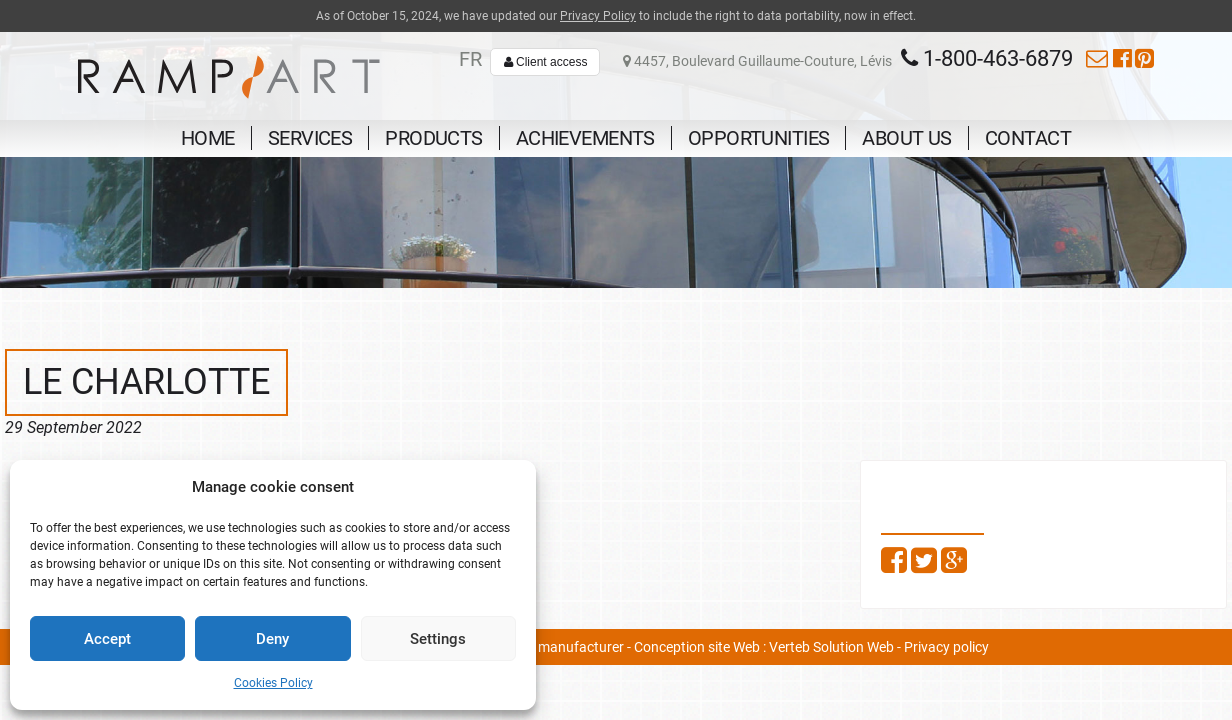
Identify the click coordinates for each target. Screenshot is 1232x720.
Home (208, 138)
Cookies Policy (273, 683)
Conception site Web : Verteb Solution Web (764, 647)
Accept (107, 639)
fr (470, 59)
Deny (272, 639)
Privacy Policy (598, 16)
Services (310, 138)
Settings (438, 639)
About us (906, 138)
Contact (1028, 138)
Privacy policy (946, 647)
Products (433, 138)
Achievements (585, 138)
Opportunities (759, 138)
